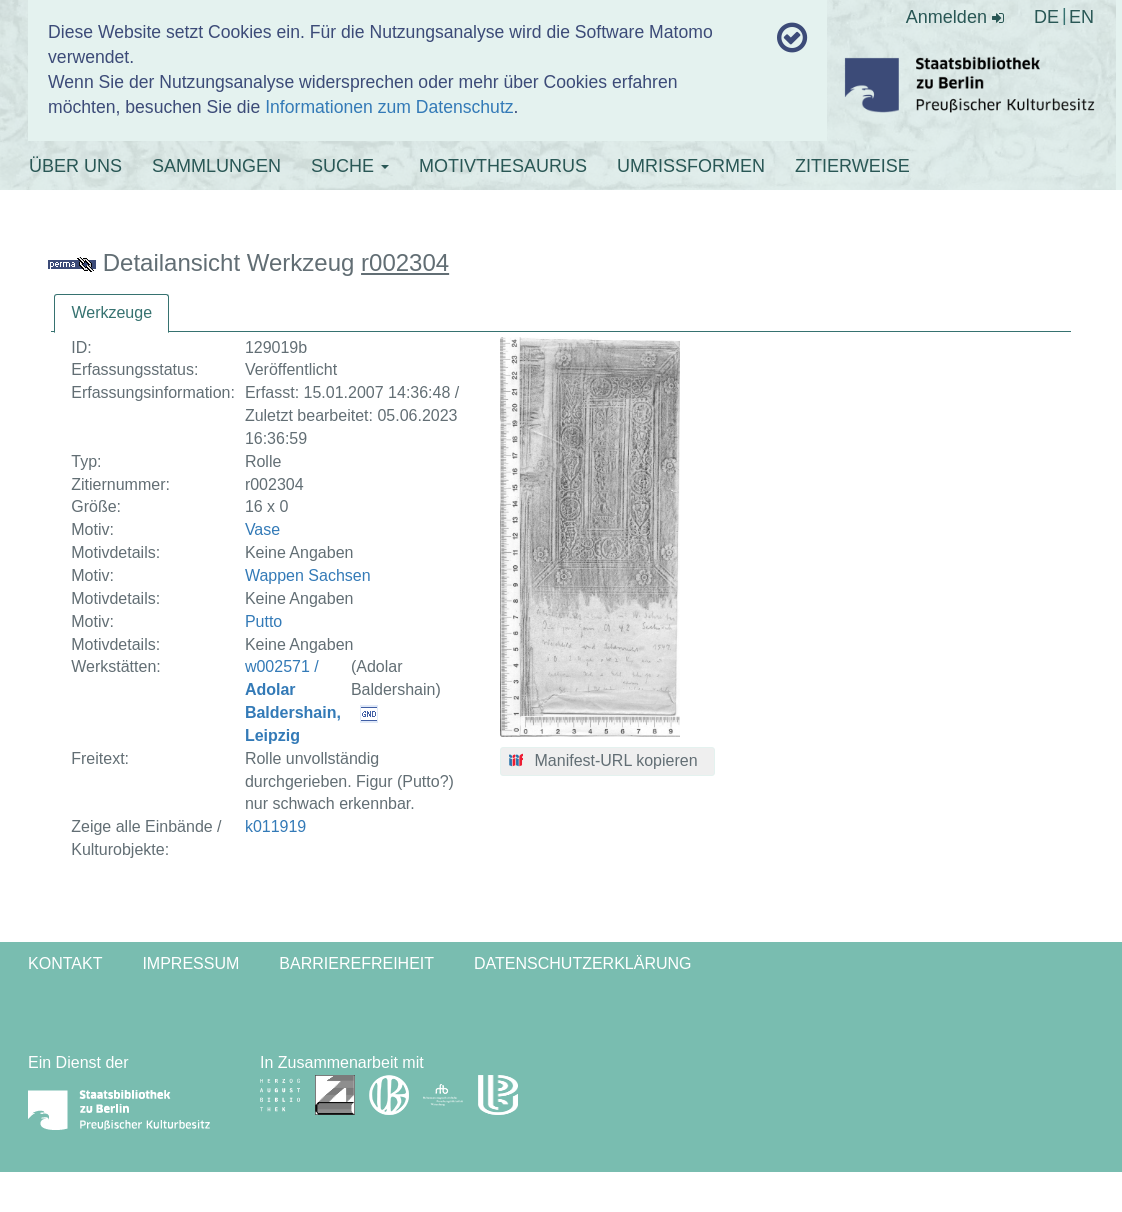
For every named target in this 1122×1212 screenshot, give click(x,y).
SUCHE (350, 166)
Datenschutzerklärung (583, 963)
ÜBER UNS (75, 166)
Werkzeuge (111, 312)
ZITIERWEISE (852, 166)
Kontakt (65, 963)
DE (1046, 17)
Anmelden (955, 17)
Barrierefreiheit (356, 963)
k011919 (275, 826)
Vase (262, 529)
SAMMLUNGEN (216, 166)
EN (1081, 17)
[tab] (111, 313)
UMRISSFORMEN (691, 166)
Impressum (190, 963)
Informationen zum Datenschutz (389, 107)
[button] (607, 762)
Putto (263, 621)
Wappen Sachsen (308, 575)
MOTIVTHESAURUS (503, 166)
